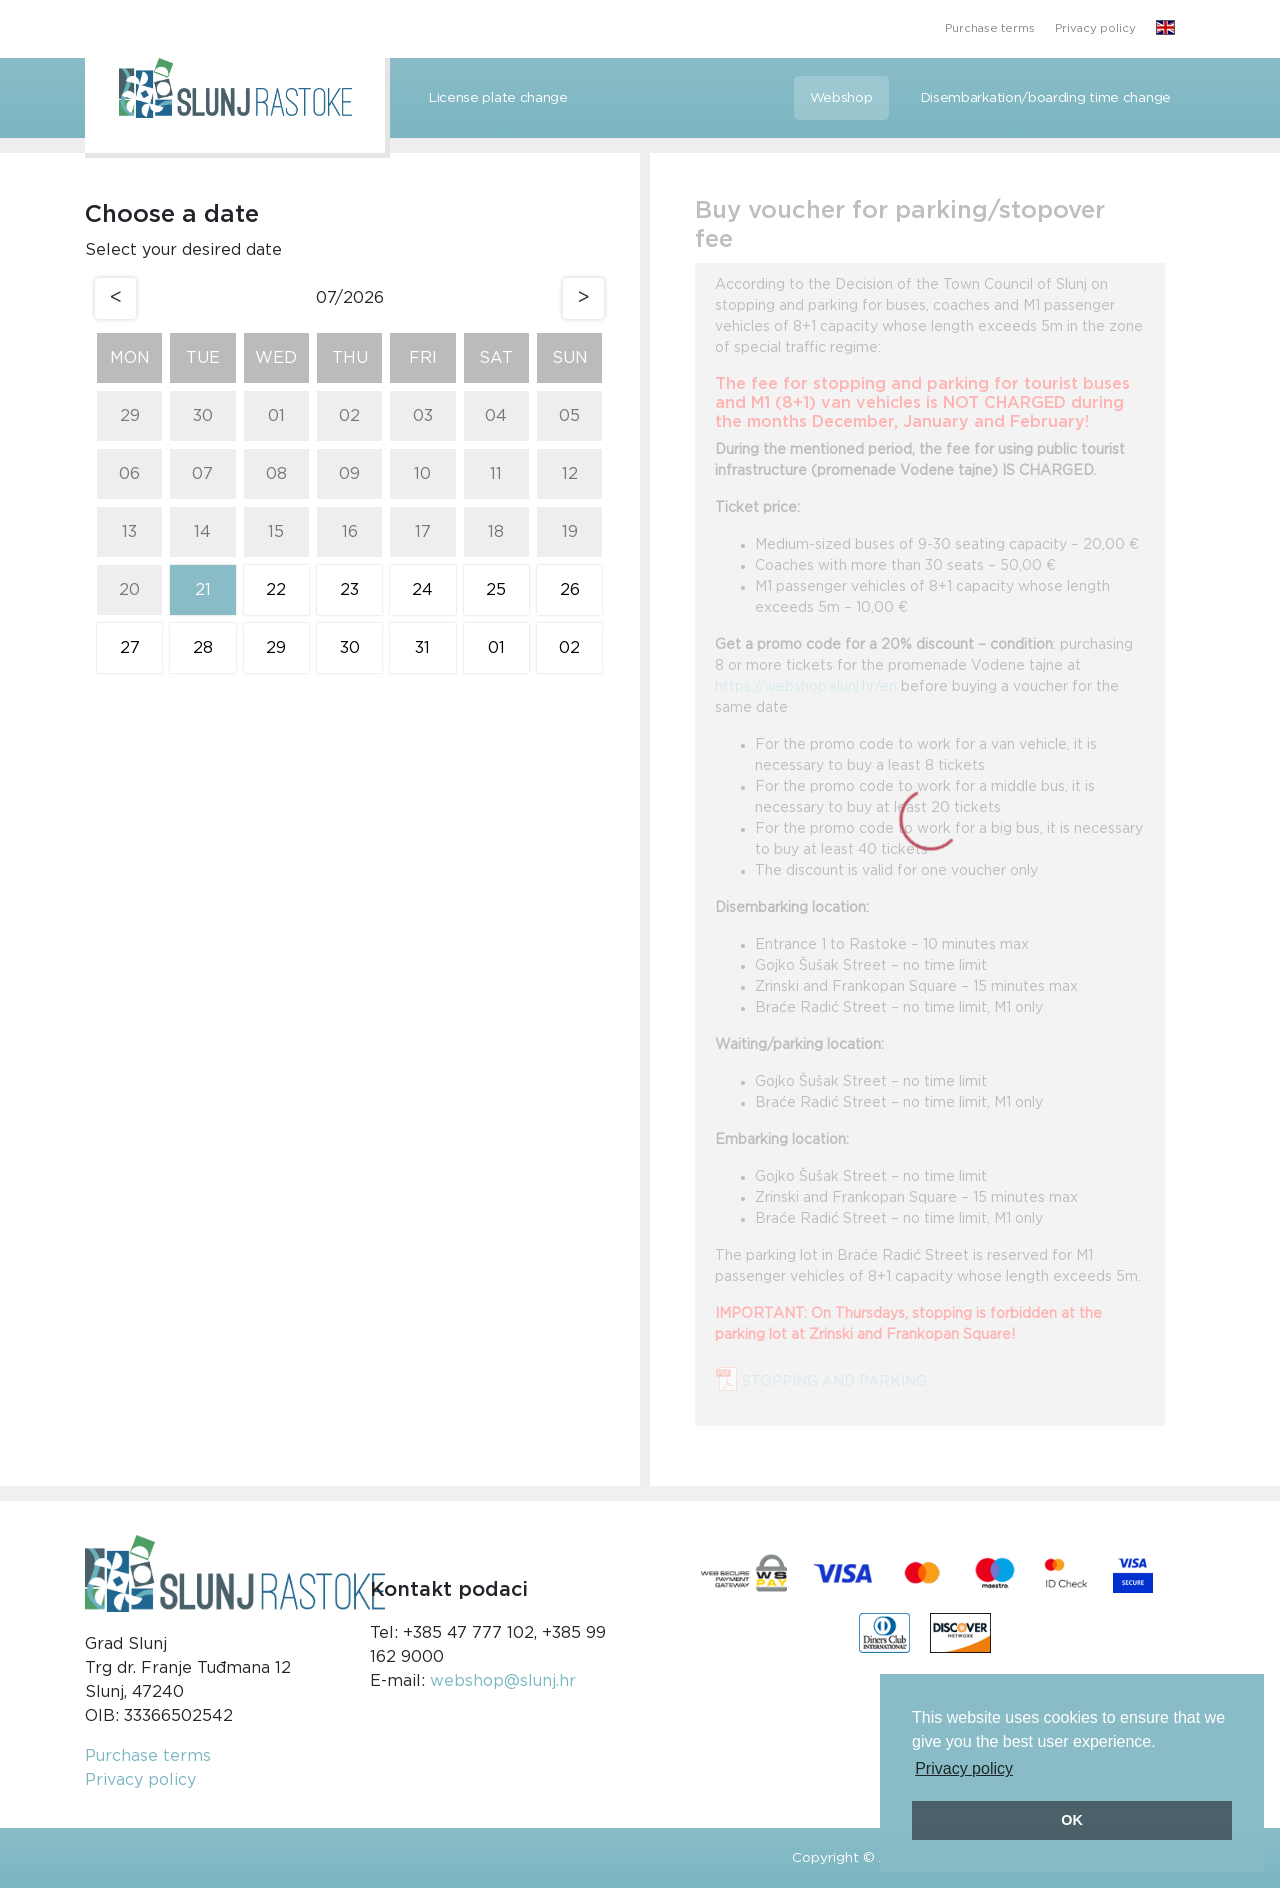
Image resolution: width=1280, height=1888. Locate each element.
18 (496, 532)
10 (422, 474)
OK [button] (1072, 1820)
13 (129, 532)
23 (349, 590)
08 (276, 474)
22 (276, 590)
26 (570, 590)
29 (130, 416)
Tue (203, 358)
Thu (350, 358)
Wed (276, 358)
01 (276, 416)
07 (202, 474)
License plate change (498, 98)
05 (569, 416)
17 (423, 532)
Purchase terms (990, 28)
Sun (570, 358)
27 (130, 648)
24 (422, 590)
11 (496, 474)
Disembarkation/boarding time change (1046, 98)
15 (276, 532)
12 (570, 474)
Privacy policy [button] (964, 1768)
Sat (496, 358)
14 (202, 532)
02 (349, 416)
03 (423, 416)
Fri (423, 358)
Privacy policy (1095, 28)
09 (349, 474)
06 (129, 474)
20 (129, 590)
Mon (130, 358)
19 (570, 532)
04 (496, 416)
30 (203, 416)
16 (350, 532)
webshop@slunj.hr (503, 1681)
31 (422, 648)
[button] (1165, 29)
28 (203, 648)
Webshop (841, 98)
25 (496, 590)
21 (203, 590)
